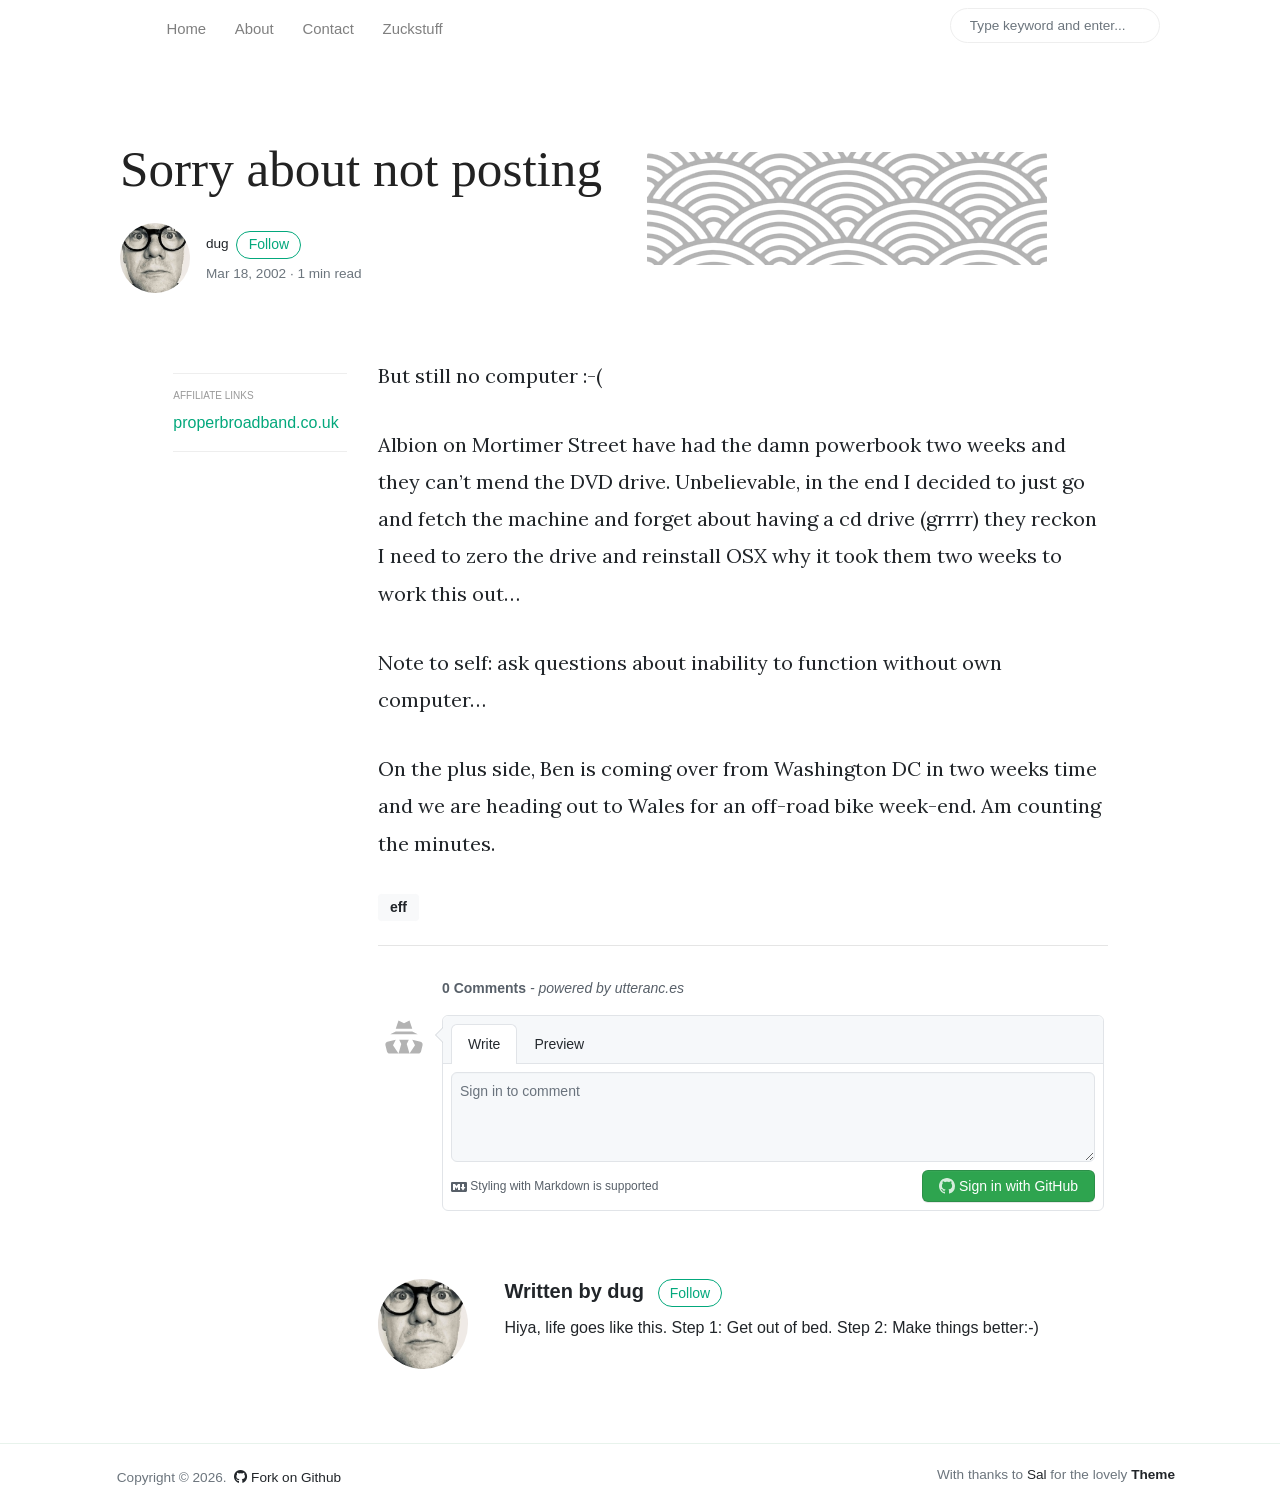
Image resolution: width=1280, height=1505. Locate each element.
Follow (269, 244)
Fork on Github (287, 1477)
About (254, 29)
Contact (328, 29)
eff (398, 907)
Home (186, 29)
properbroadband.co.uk (255, 422)
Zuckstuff (413, 29)
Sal (1037, 1474)
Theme (1153, 1474)
